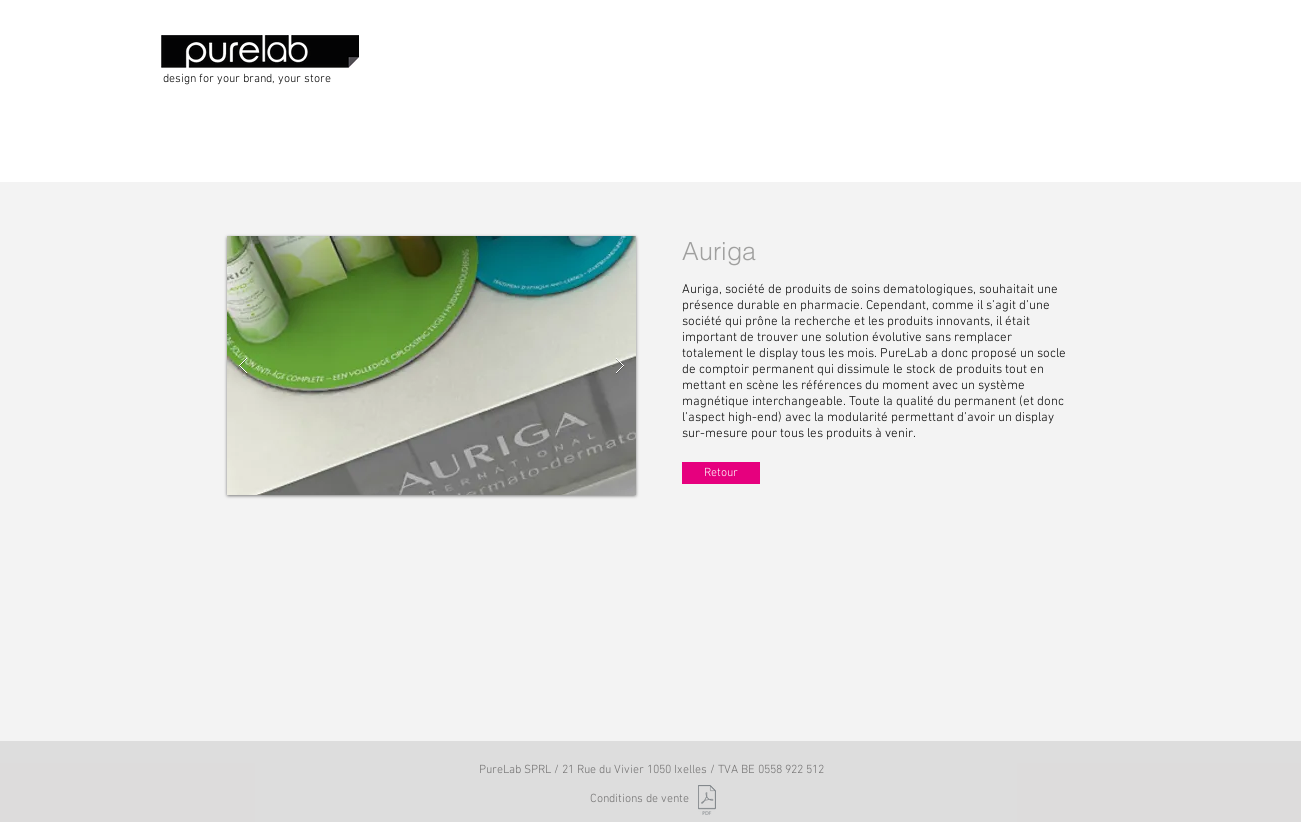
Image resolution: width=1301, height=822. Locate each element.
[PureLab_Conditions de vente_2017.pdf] (707, 802)
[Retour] (721, 473)
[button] (431, 365)
